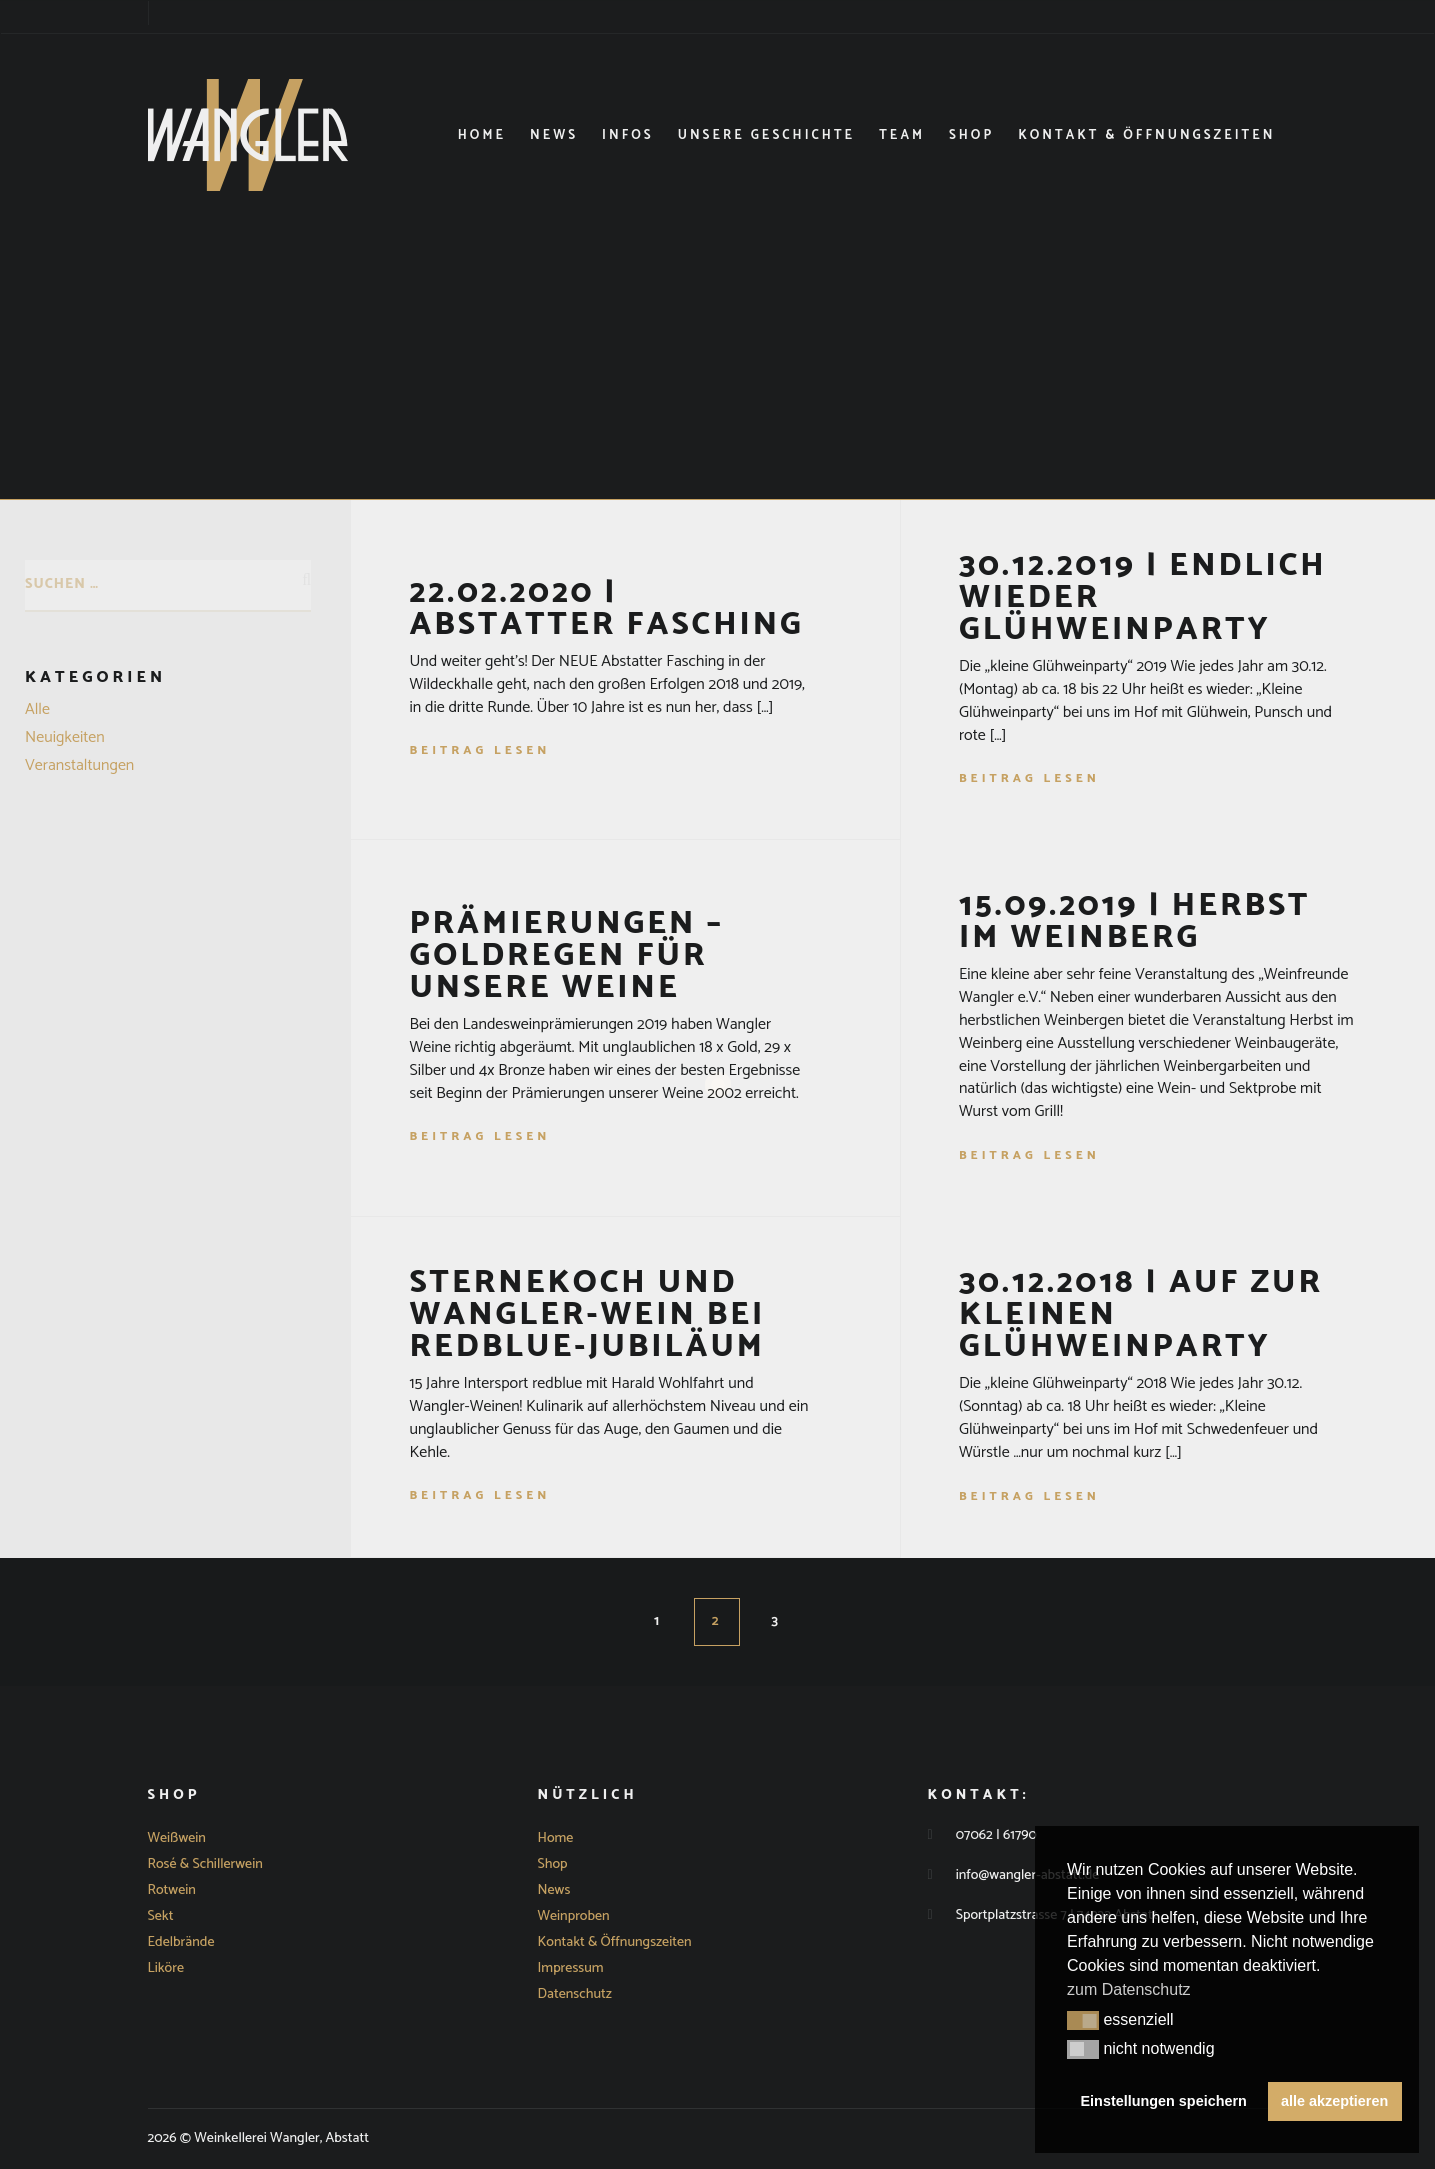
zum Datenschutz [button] (1129, 1989)
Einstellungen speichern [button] (1164, 2101)
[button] (1083, 2021)
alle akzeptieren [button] (1334, 2101)
